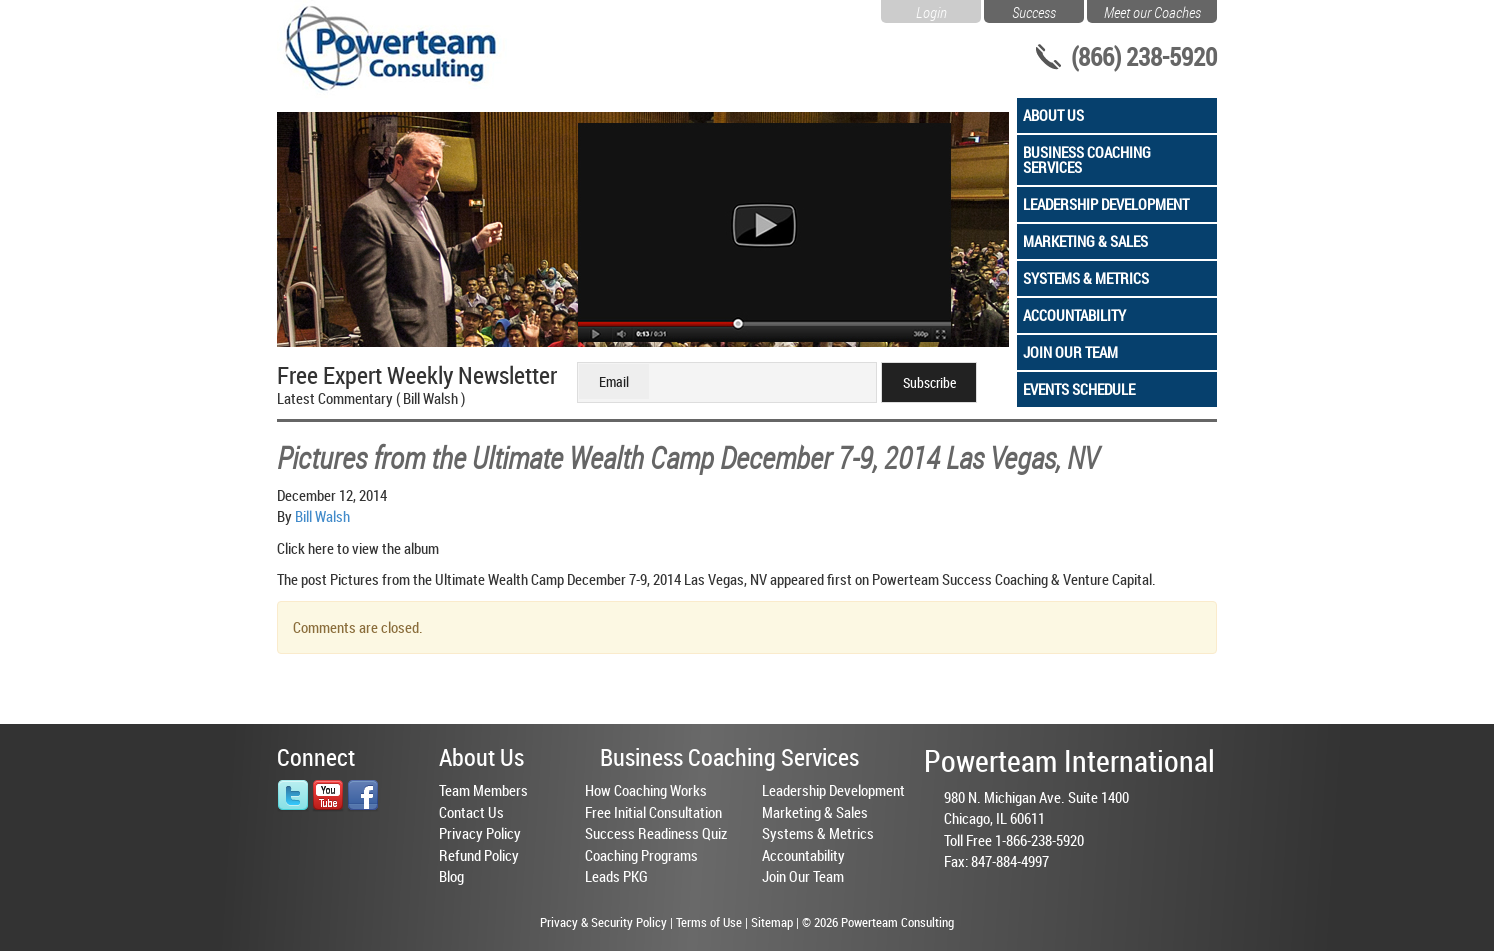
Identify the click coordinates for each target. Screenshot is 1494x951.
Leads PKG (616, 876)
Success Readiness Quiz (656, 833)
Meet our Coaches (1152, 10)
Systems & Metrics (1086, 278)
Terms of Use (709, 922)
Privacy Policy (480, 833)
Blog (451, 876)
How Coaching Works (646, 790)
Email (614, 381)
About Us (1053, 115)
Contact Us (471, 812)
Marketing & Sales (1085, 241)
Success (1034, 10)
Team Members (483, 790)
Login (931, 10)
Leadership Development (1106, 204)
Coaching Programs (641, 855)
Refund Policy (479, 855)
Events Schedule (1079, 389)
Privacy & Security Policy (603, 922)
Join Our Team (1070, 352)
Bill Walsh (322, 516)
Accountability (1074, 315)
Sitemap (772, 922)
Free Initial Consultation (653, 812)
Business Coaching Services (1087, 159)
